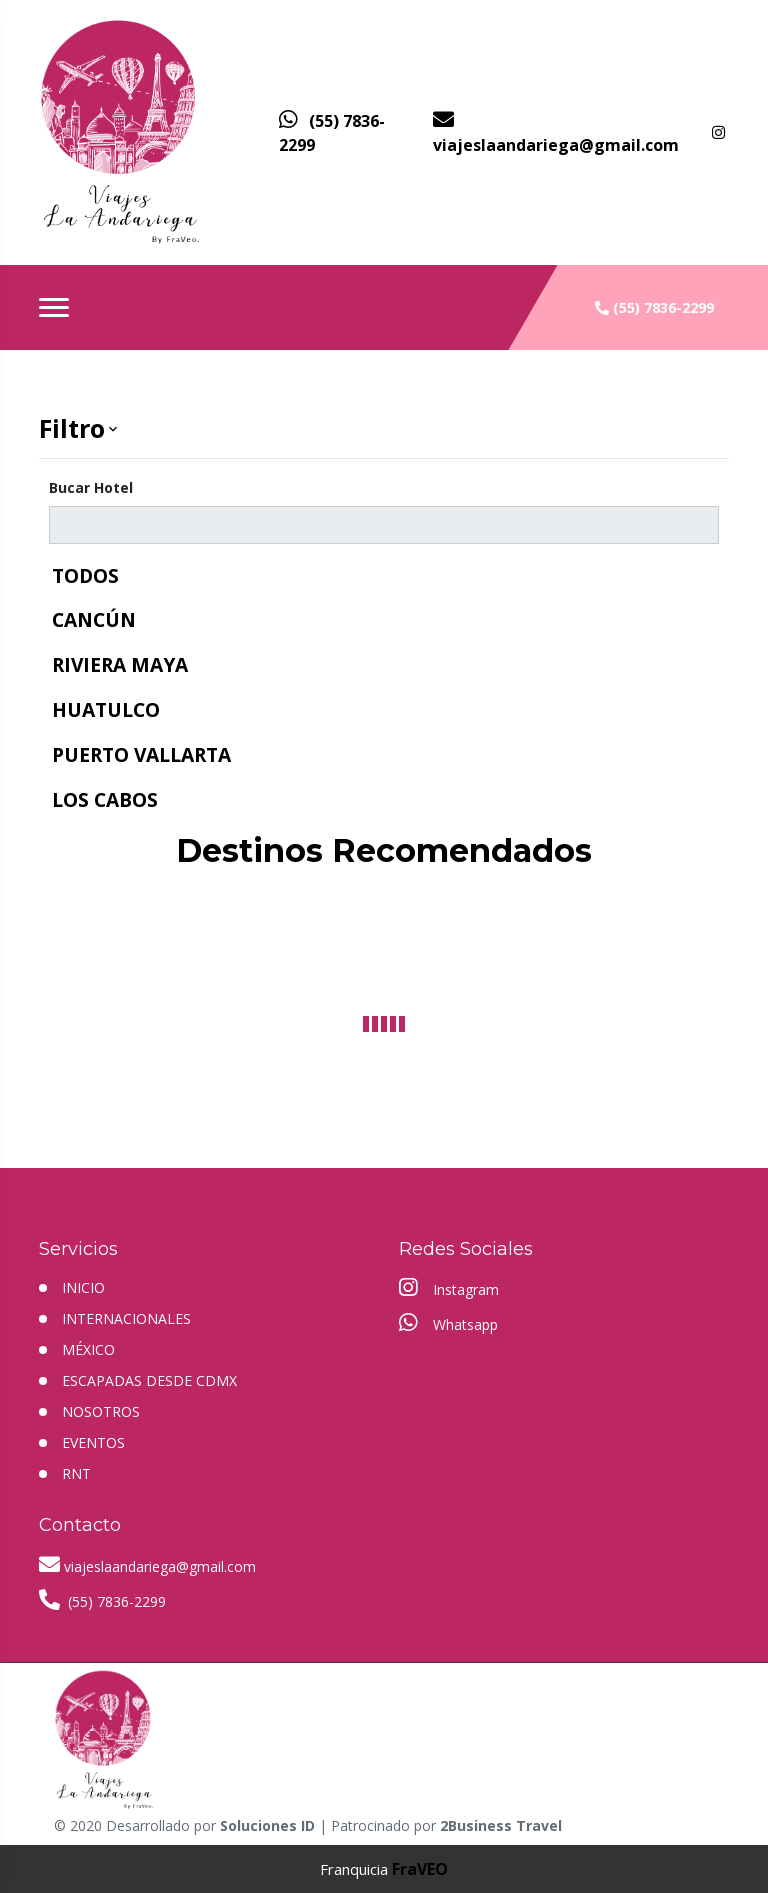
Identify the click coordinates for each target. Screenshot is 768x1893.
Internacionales (126, 1318)
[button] (384, 429)
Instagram (449, 1288)
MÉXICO (88, 1349)
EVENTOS (93, 1442)
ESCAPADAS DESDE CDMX (149, 1380)
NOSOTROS (101, 1411)
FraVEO (420, 1869)
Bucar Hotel (91, 487)
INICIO (83, 1287)
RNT (76, 1473)
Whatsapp (448, 1323)
